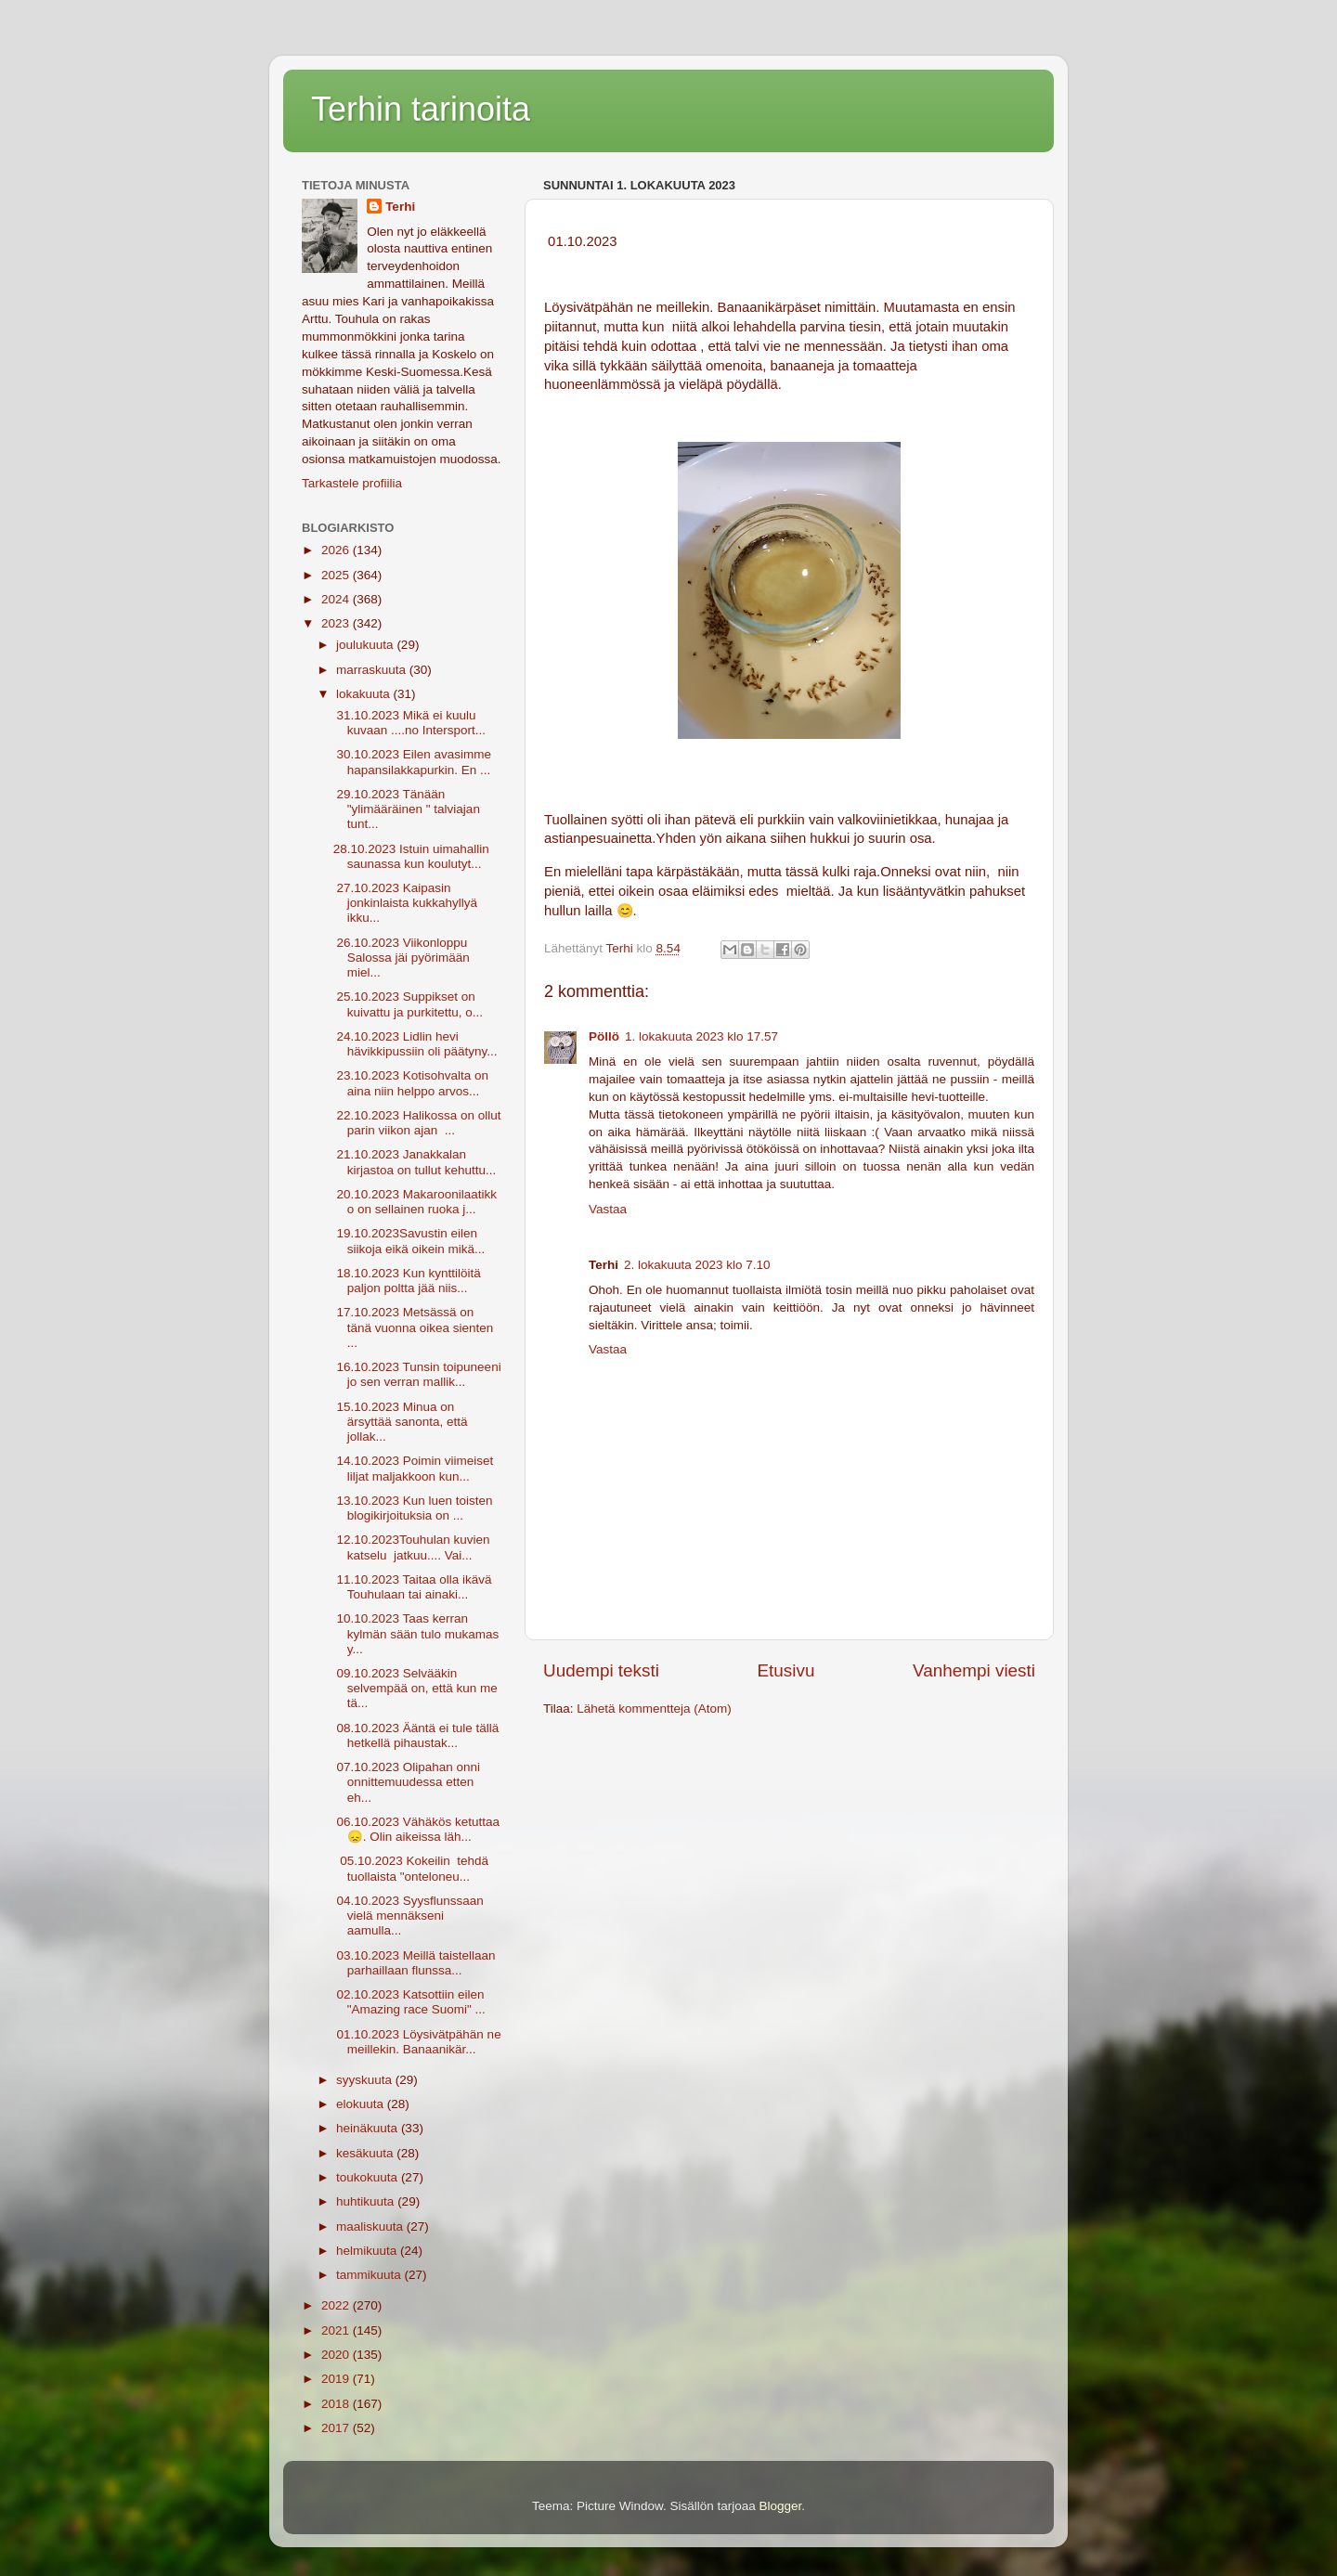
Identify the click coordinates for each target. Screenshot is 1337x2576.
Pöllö (604, 1036)
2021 (337, 2330)
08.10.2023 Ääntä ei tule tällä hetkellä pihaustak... (416, 1735)
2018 (337, 2404)
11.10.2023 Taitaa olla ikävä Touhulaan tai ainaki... (412, 1587)
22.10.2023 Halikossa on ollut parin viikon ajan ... (417, 1122)
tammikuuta (370, 2275)
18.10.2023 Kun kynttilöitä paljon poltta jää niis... (407, 1280)
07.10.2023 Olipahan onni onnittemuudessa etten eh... (406, 1782)
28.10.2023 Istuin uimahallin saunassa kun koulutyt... (411, 856)
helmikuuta (368, 2251)
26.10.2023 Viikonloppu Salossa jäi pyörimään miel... (401, 957)
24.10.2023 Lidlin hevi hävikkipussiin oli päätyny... (415, 1043)
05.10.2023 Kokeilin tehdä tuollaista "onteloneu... (410, 1868)
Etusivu (786, 1670)
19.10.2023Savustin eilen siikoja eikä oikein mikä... (409, 1240)
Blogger (780, 2506)
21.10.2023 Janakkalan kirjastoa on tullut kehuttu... (415, 1161)
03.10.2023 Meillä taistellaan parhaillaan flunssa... (414, 1962)
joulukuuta (366, 645)
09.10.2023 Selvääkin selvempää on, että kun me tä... (415, 1688)
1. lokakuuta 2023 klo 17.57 (701, 1036)
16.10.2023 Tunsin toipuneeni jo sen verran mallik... (417, 1374)
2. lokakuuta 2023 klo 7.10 (697, 1265)
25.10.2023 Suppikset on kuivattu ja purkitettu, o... (408, 1004)
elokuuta (361, 2104)
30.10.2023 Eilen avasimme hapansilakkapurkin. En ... (412, 761)
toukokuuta (368, 2177)
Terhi (400, 207)
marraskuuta (372, 670)
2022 (337, 2305)
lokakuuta (365, 694)
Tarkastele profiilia (352, 483)
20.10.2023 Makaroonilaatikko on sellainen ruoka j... (415, 1201)
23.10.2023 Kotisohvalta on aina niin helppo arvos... (410, 1082)
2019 (337, 2379)
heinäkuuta (368, 2128)
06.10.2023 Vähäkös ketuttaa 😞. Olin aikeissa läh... (416, 1829)
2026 (337, 550)
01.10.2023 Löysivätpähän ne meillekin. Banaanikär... (417, 2041)
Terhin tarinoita (420, 109)
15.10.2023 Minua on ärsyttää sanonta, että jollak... (400, 1421)
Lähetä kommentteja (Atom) (654, 1708)
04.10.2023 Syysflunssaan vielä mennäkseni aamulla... (408, 1915)
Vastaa (608, 1209)
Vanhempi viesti (974, 1670)
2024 (337, 599)
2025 (337, 575)
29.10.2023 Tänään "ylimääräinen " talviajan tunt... (406, 809)
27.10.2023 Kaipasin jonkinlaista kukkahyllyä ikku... (405, 903)
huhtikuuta (366, 2201)
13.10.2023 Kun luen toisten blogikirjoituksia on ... (413, 1508)
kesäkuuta (366, 2153)
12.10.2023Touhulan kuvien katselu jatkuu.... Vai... (411, 1547)
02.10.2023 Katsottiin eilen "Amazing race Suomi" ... (409, 2001)
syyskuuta (366, 2080)
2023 (337, 623)
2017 (337, 2428)
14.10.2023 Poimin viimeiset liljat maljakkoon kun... (413, 1468)
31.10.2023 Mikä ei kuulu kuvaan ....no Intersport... (409, 722)
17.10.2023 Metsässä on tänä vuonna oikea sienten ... (413, 1327)
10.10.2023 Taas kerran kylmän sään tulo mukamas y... (416, 1633)
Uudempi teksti (601, 1670)
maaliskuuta (371, 2226)
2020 (337, 2355)
